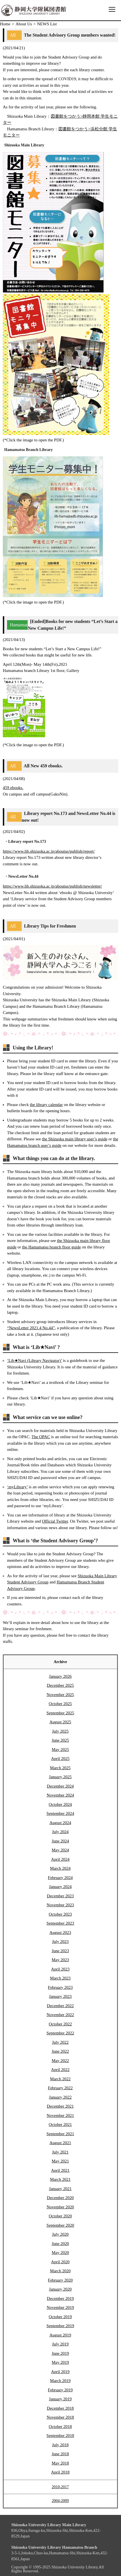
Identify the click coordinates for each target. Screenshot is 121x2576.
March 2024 (60, 1868)
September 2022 (60, 2033)
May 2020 (60, 2252)
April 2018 (60, 2472)
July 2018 (60, 2445)
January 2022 (60, 2097)
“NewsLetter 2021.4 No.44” (31, 1328)
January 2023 (60, 1996)
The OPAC (41, 1437)
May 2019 (60, 2362)
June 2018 (60, 2454)
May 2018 (60, 2463)
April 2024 (60, 1859)
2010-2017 (60, 2487)
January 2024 (60, 1886)
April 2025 (60, 1758)
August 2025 (60, 1722)
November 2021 (60, 2115)
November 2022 (60, 2014)
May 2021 (60, 2161)
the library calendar (46, 1104)
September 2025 (60, 1713)
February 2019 (60, 2390)
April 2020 (60, 2262)
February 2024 (60, 1877)
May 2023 (60, 1960)
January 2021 (60, 2188)
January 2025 (60, 1777)
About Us (24, 24)
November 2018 (60, 2417)
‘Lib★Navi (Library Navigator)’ (34, 1360)
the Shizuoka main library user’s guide (74, 1139)
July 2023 (60, 1941)
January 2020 (60, 2289)
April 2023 (60, 1969)
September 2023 (60, 1923)
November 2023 (60, 1905)
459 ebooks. (13, 787)
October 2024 (60, 1804)
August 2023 (60, 1932)
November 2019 (60, 2307)
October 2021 (60, 2124)
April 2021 (60, 2170)
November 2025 (60, 1694)
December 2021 (60, 2106)
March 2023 (60, 1978)
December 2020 (60, 2197)
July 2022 (60, 2042)
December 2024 (60, 1786)
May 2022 (60, 2060)
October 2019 (60, 2316)
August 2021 (60, 2143)
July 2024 (60, 1831)
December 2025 (60, 1685)
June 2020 (60, 2243)
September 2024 (60, 1813)
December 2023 (60, 1896)
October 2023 (60, 1914)
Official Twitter (55, 1521)
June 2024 (60, 1841)
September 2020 (60, 2225)
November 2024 (60, 1795)
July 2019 (60, 2344)
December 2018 (60, 2408)
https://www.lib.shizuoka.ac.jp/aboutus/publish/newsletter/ (52, 886)
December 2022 (60, 2005)
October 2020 (60, 2216)
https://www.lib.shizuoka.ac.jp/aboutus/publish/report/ (49, 851)
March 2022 (60, 2079)
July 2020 (60, 2234)
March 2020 (60, 2271)
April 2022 (60, 2069)
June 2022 (60, 2051)
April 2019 (60, 2371)
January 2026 (60, 1676)
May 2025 (60, 1749)
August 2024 (60, 1822)
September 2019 (60, 2325)
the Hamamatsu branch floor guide (51, 1247)
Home (5, 24)
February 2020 (60, 2280)
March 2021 (60, 2179)
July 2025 (60, 1731)
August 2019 (60, 2335)
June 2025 (60, 1740)
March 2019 (60, 2380)
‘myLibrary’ (17, 1487)
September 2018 (60, 2435)
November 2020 (60, 2207)
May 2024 (60, 1850)
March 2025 (60, 1768)
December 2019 (60, 2298)
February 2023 (60, 1987)
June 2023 (60, 1951)
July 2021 (60, 2152)
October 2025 (60, 1703)
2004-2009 (60, 2501)
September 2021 (60, 2134)
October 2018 (60, 2426)
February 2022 (60, 2088)
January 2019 (60, 2399)
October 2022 (60, 2024)
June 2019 (60, 2353)
